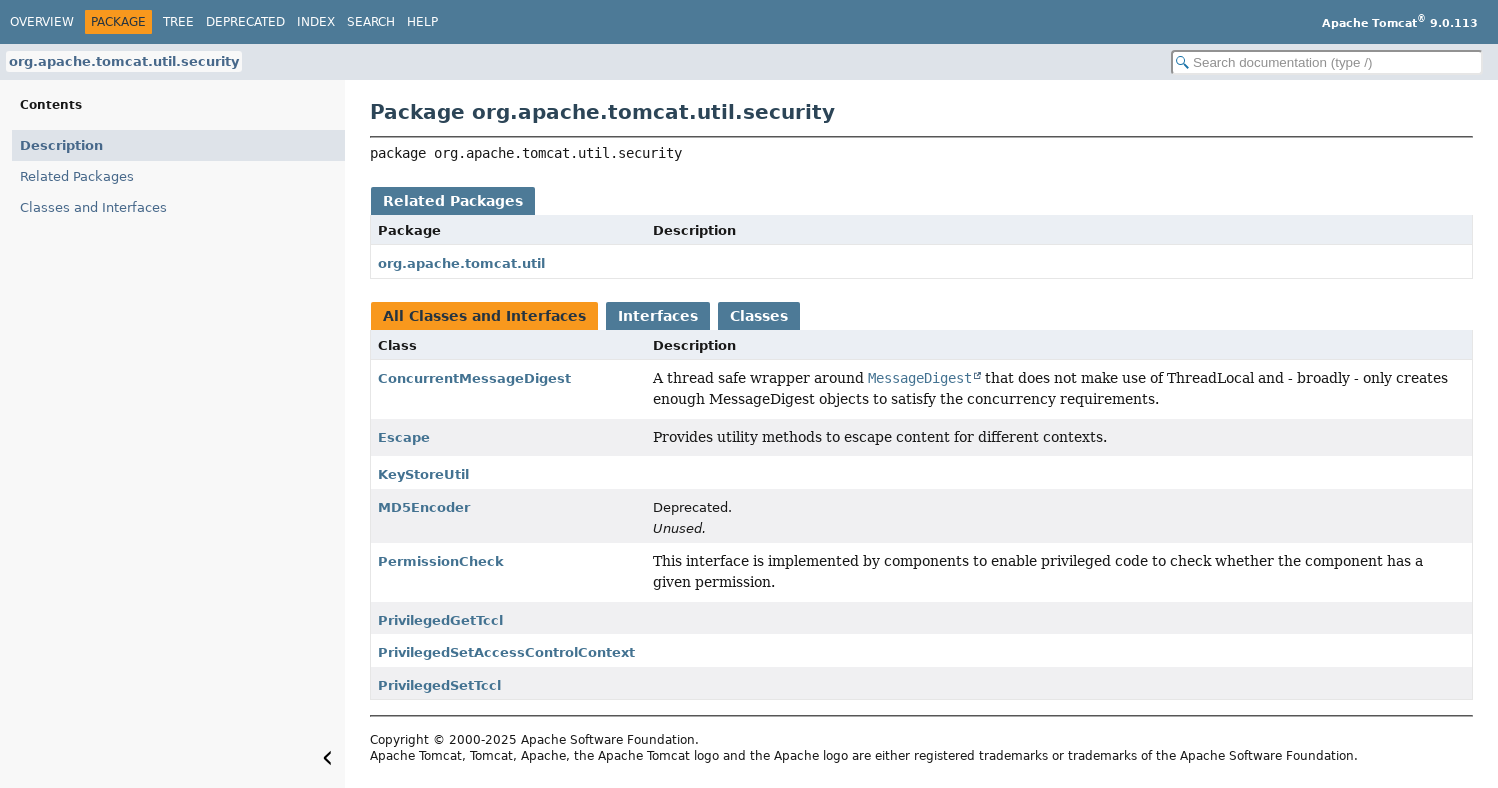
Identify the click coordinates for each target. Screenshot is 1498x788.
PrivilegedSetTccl (439, 685)
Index (316, 22)
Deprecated (245, 22)
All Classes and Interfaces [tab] (484, 316)
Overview (42, 22)
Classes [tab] (759, 316)
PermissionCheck (441, 561)
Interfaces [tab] (658, 316)
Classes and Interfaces (93, 207)
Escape (404, 437)
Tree (178, 22)
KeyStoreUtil (423, 474)
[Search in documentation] (1327, 62)
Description (61, 145)
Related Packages (77, 176)
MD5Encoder (424, 507)
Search (371, 22)
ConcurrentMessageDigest (474, 378)
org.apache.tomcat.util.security (124, 61)
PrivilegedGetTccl (440, 620)
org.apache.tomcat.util (461, 263)
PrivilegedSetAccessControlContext (506, 652)
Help (422, 22)
